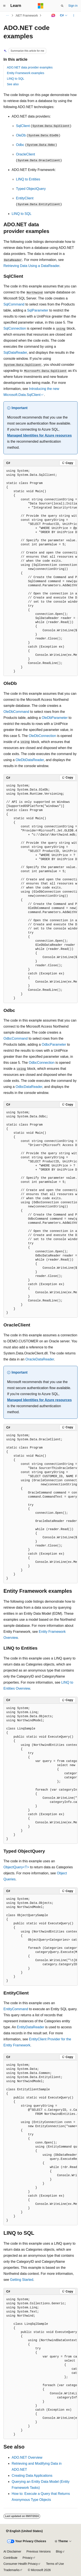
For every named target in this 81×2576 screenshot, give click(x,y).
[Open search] (62, 6)
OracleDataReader (39, 1359)
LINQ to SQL (15, 78)
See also (13, 84)
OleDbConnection (42, 736)
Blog (59, 2551)
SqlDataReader (15, 352)
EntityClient (24, 198)
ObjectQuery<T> (16, 1867)
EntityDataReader (30, 2027)
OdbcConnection (41, 1062)
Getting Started (21, 2279)
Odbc (20, 145)
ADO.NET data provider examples (29, 67)
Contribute (10, 2557)
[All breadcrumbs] (7, 15)
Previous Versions (38, 2551)
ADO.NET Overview (27, 2457)
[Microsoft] (40, 6)
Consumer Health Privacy (20, 2563)
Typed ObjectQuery (31, 189)
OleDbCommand (16, 711)
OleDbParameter (55, 718)
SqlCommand (13, 304)
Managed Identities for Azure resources (39, 435)
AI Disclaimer (12, 2551)
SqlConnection (14, 328)
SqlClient (23, 126)
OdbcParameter (54, 1044)
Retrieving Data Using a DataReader (31, 266)
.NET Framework (26, 15)
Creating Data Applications (32, 2475)
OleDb (21, 135)
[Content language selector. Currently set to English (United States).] (24, 2531)
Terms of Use (55, 2563)
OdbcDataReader (29, 1087)
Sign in (73, 5)
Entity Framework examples (25, 73)
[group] (40, 571)
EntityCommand (15, 2009)
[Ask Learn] (53, 15)
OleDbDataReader (30, 760)
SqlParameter (37, 310)
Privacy (28, 2557)
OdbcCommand (15, 1038)
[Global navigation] (4, 6)
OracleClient (25, 154)
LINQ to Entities (28, 179)
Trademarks (11, 2570)
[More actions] (74, 15)
